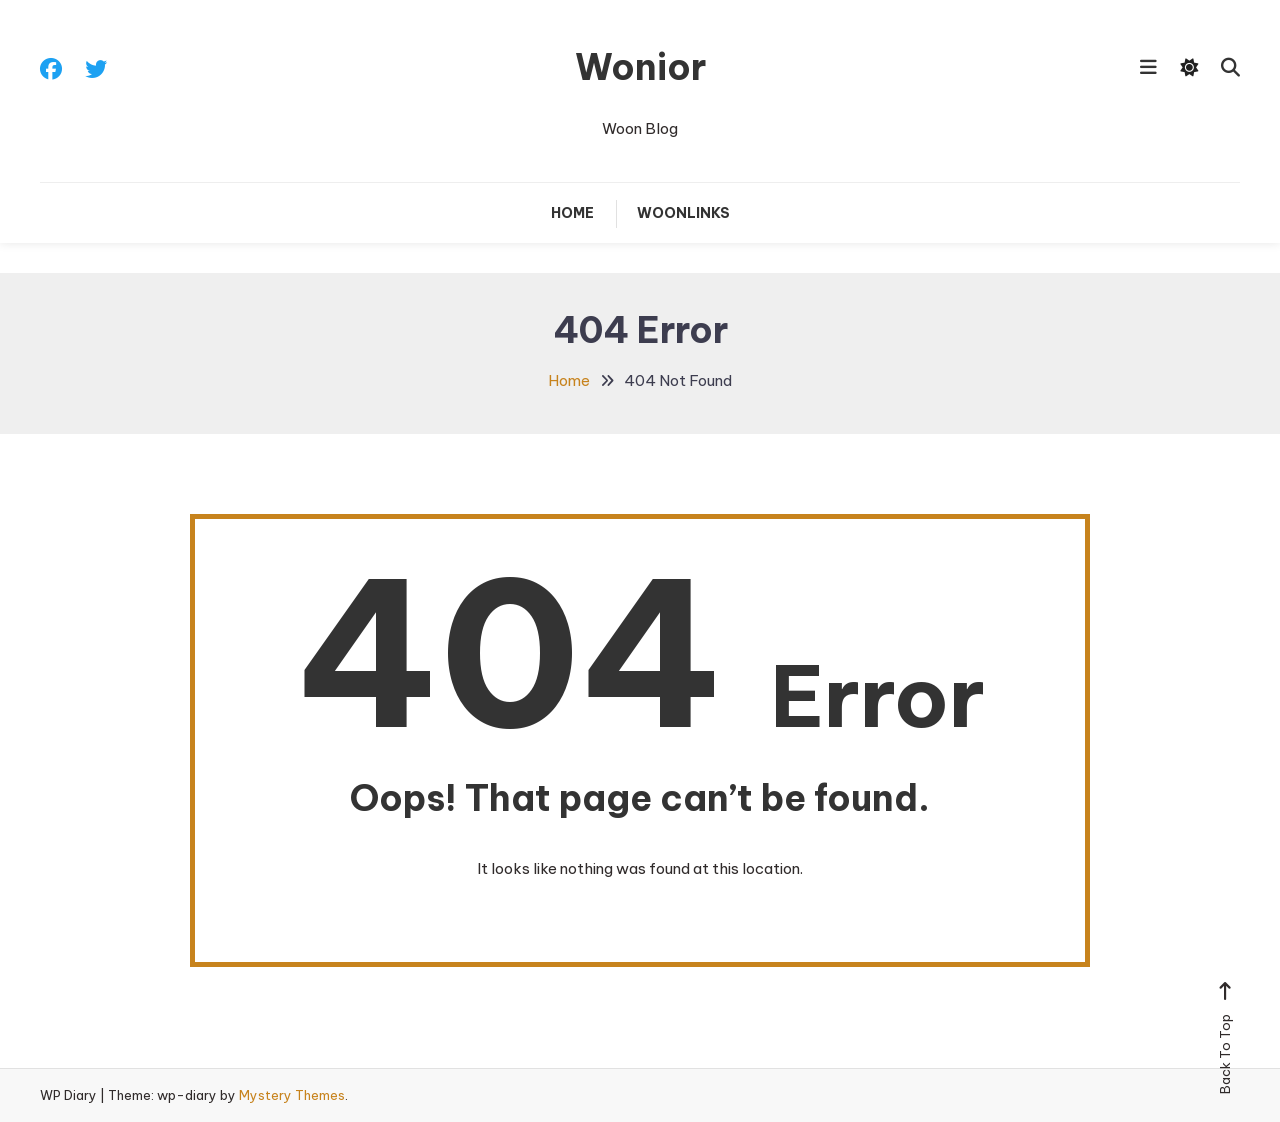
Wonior (640, 67)
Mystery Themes (292, 1095)
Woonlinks (683, 213)
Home (572, 213)
